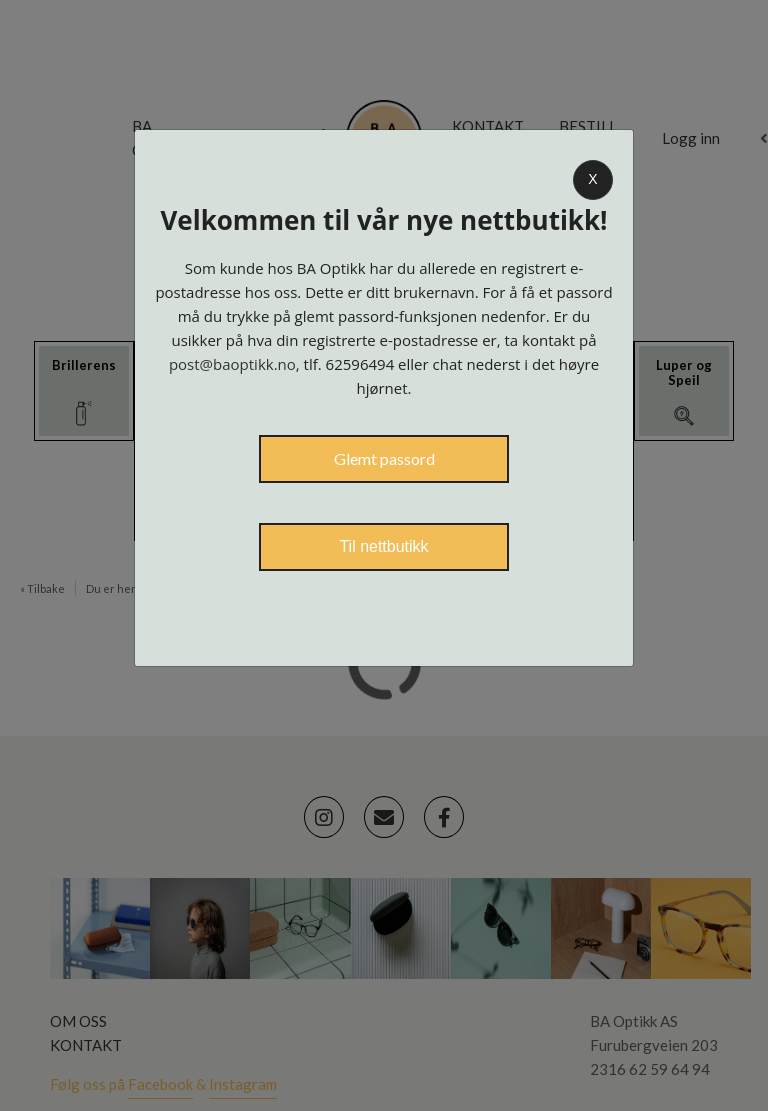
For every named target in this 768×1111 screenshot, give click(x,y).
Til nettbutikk (383, 546)
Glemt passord (384, 458)
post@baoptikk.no (232, 364)
